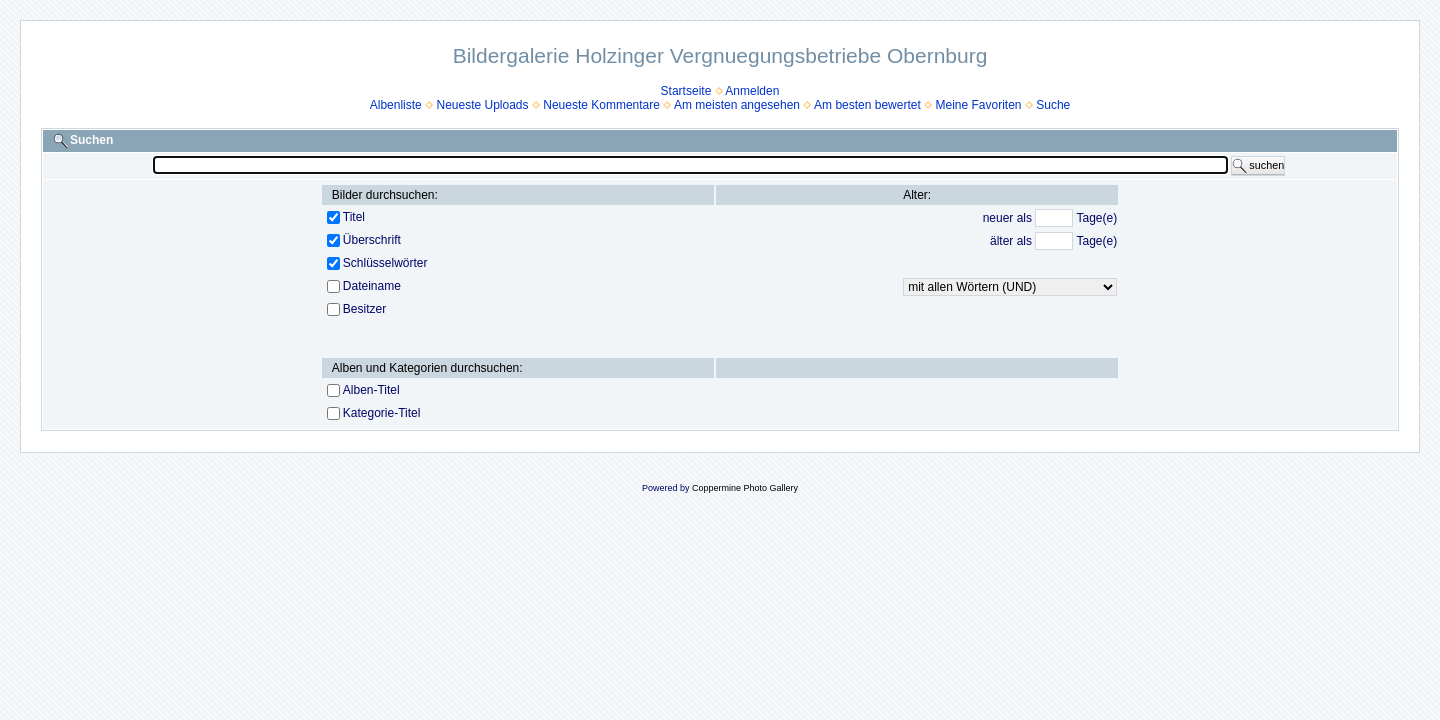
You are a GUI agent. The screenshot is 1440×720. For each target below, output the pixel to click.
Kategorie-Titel (382, 413)
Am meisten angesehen (737, 105)
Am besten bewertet (867, 105)
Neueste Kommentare (601, 105)
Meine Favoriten (978, 105)
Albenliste (396, 105)
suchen (1258, 166)
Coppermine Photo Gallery (745, 488)
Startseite (686, 91)
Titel (354, 217)
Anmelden (752, 91)
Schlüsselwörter (385, 263)
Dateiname (372, 286)
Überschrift (372, 240)
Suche (1053, 105)
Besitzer (364, 309)
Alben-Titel (371, 390)
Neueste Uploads (482, 105)
